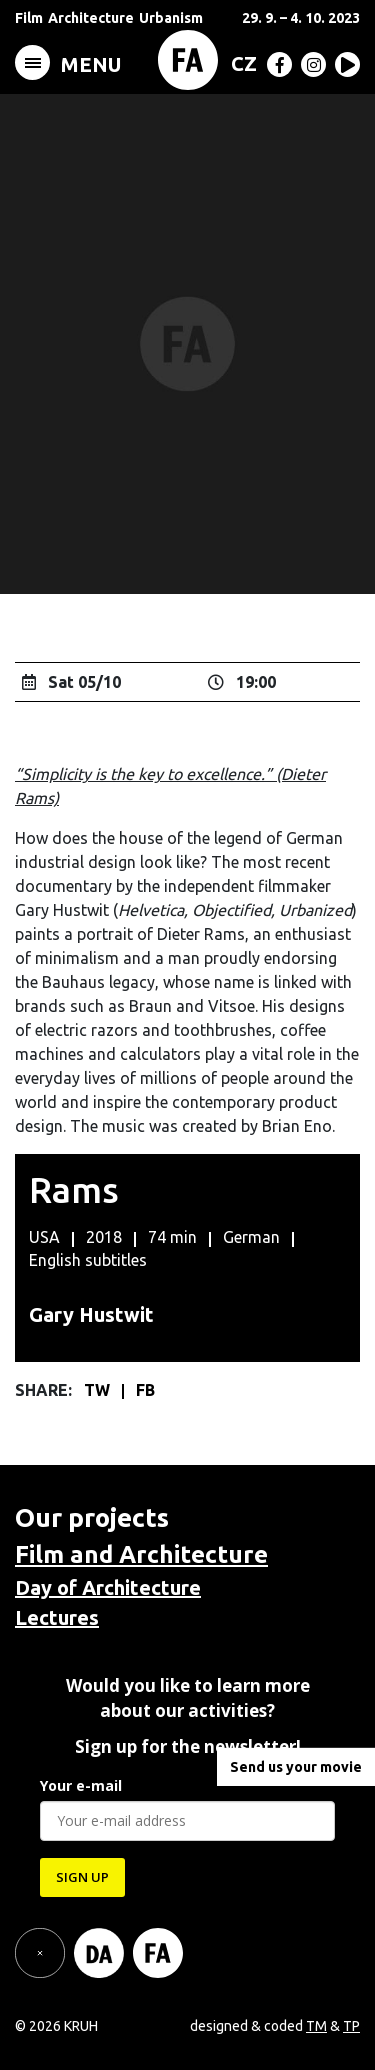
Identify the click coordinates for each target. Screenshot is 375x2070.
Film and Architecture (141, 1554)
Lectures (57, 1617)
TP (351, 2026)
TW (99, 1390)
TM (316, 2026)
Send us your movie (296, 1767)
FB (145, 1390)
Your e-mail (81, 1785)
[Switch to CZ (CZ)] (240, 63)
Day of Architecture (108, 1587)
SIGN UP (82, 1877)
